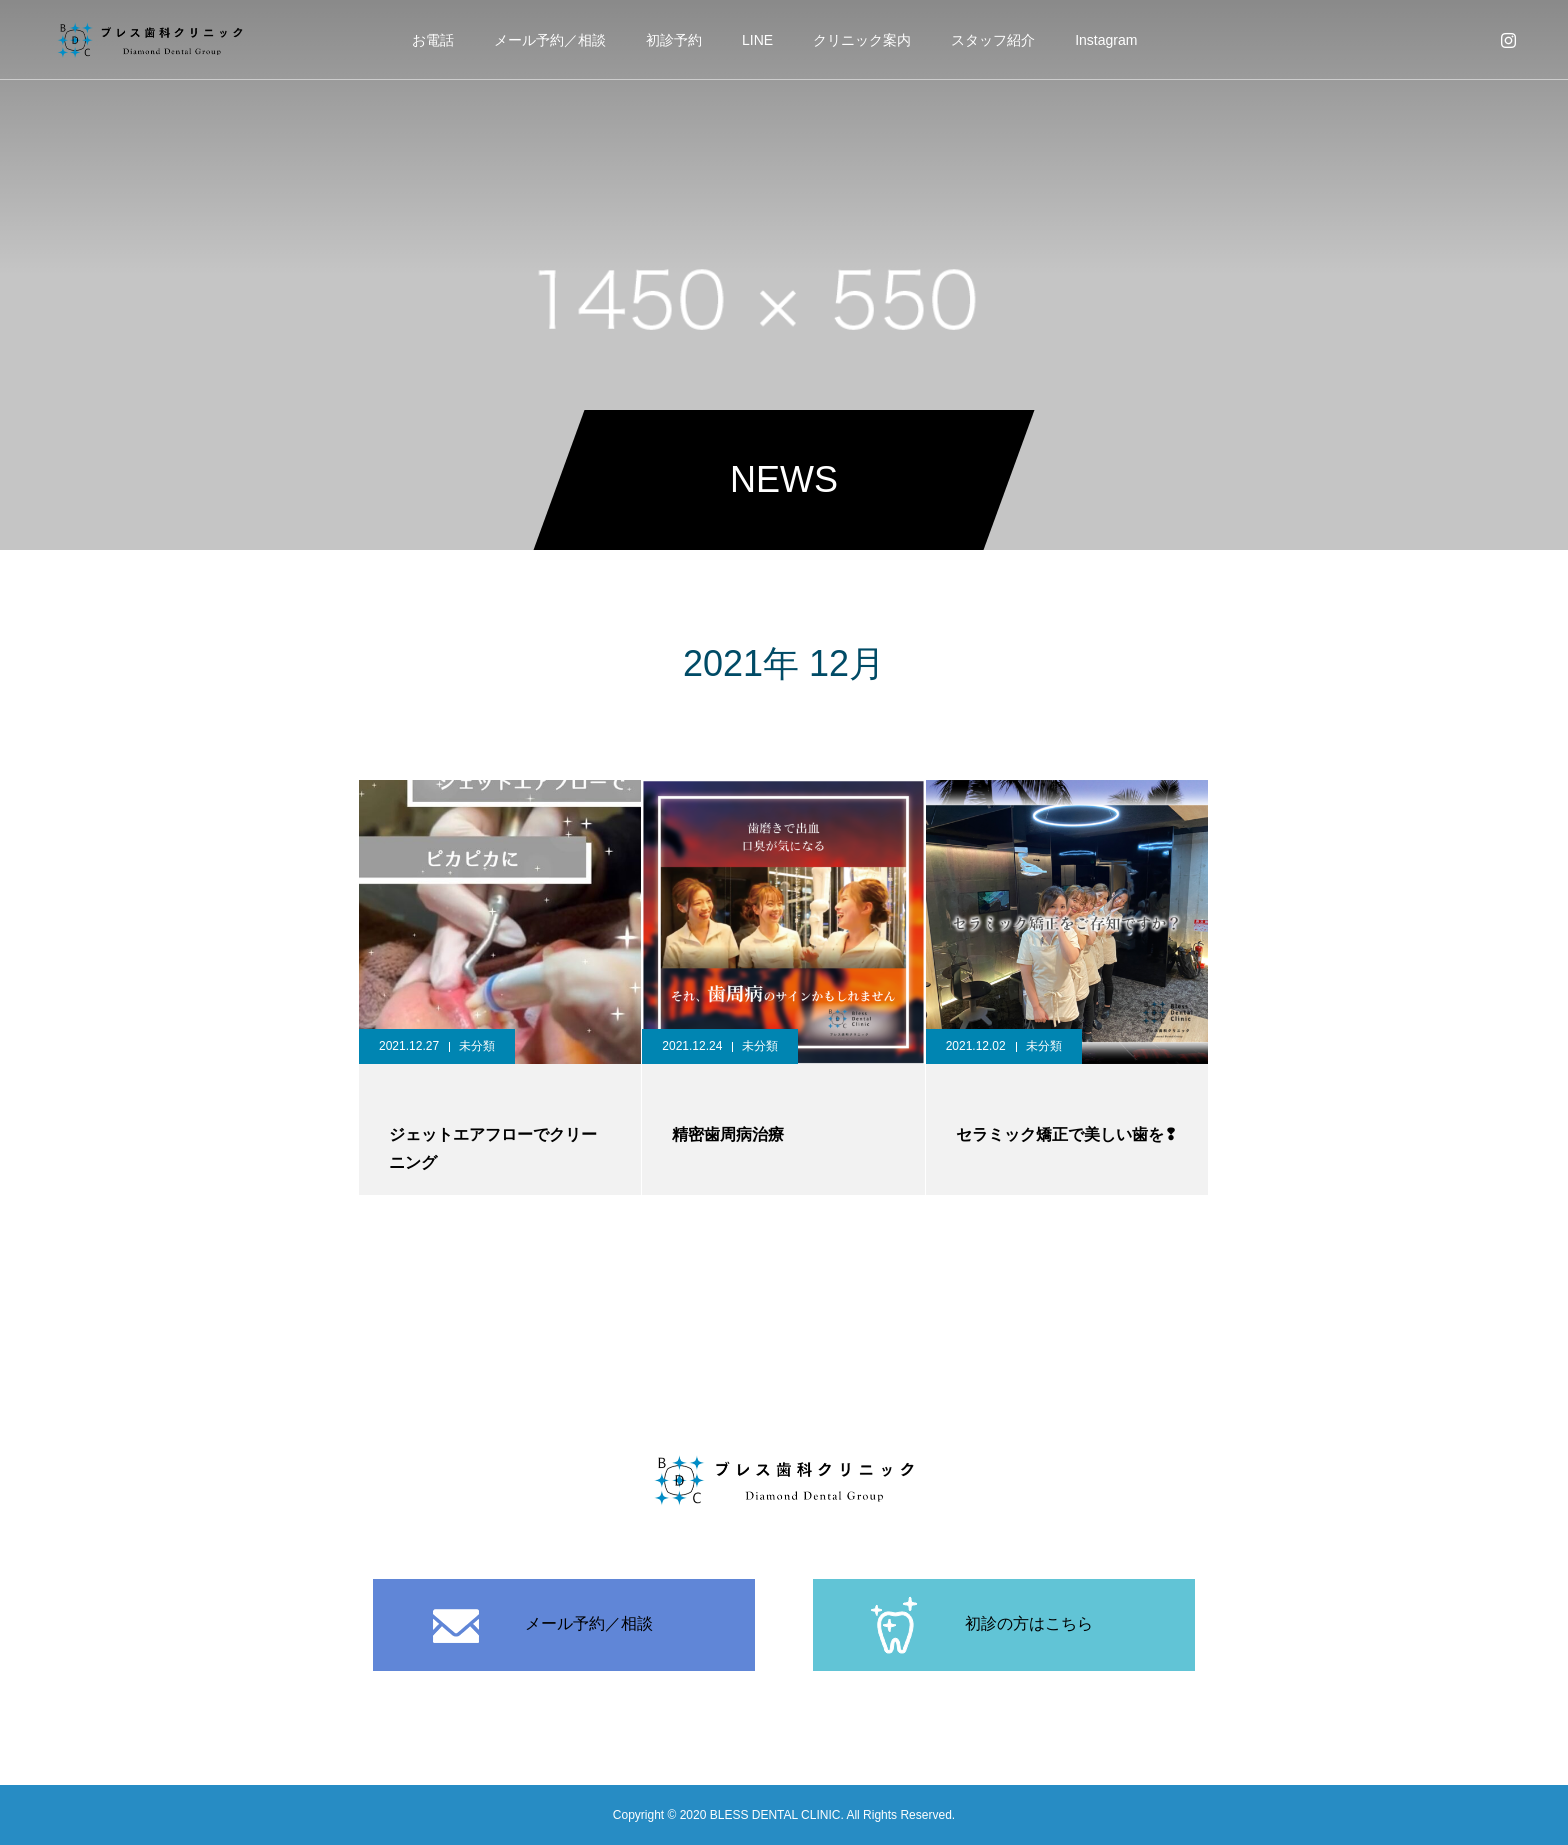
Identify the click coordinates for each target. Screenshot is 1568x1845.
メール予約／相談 (550, 40)
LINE (757, 40)
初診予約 (674, 40)
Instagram (1106, 40)
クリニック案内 (862, 40)
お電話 (433, 40)
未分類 (477, 1046)
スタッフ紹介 (993, 40)
